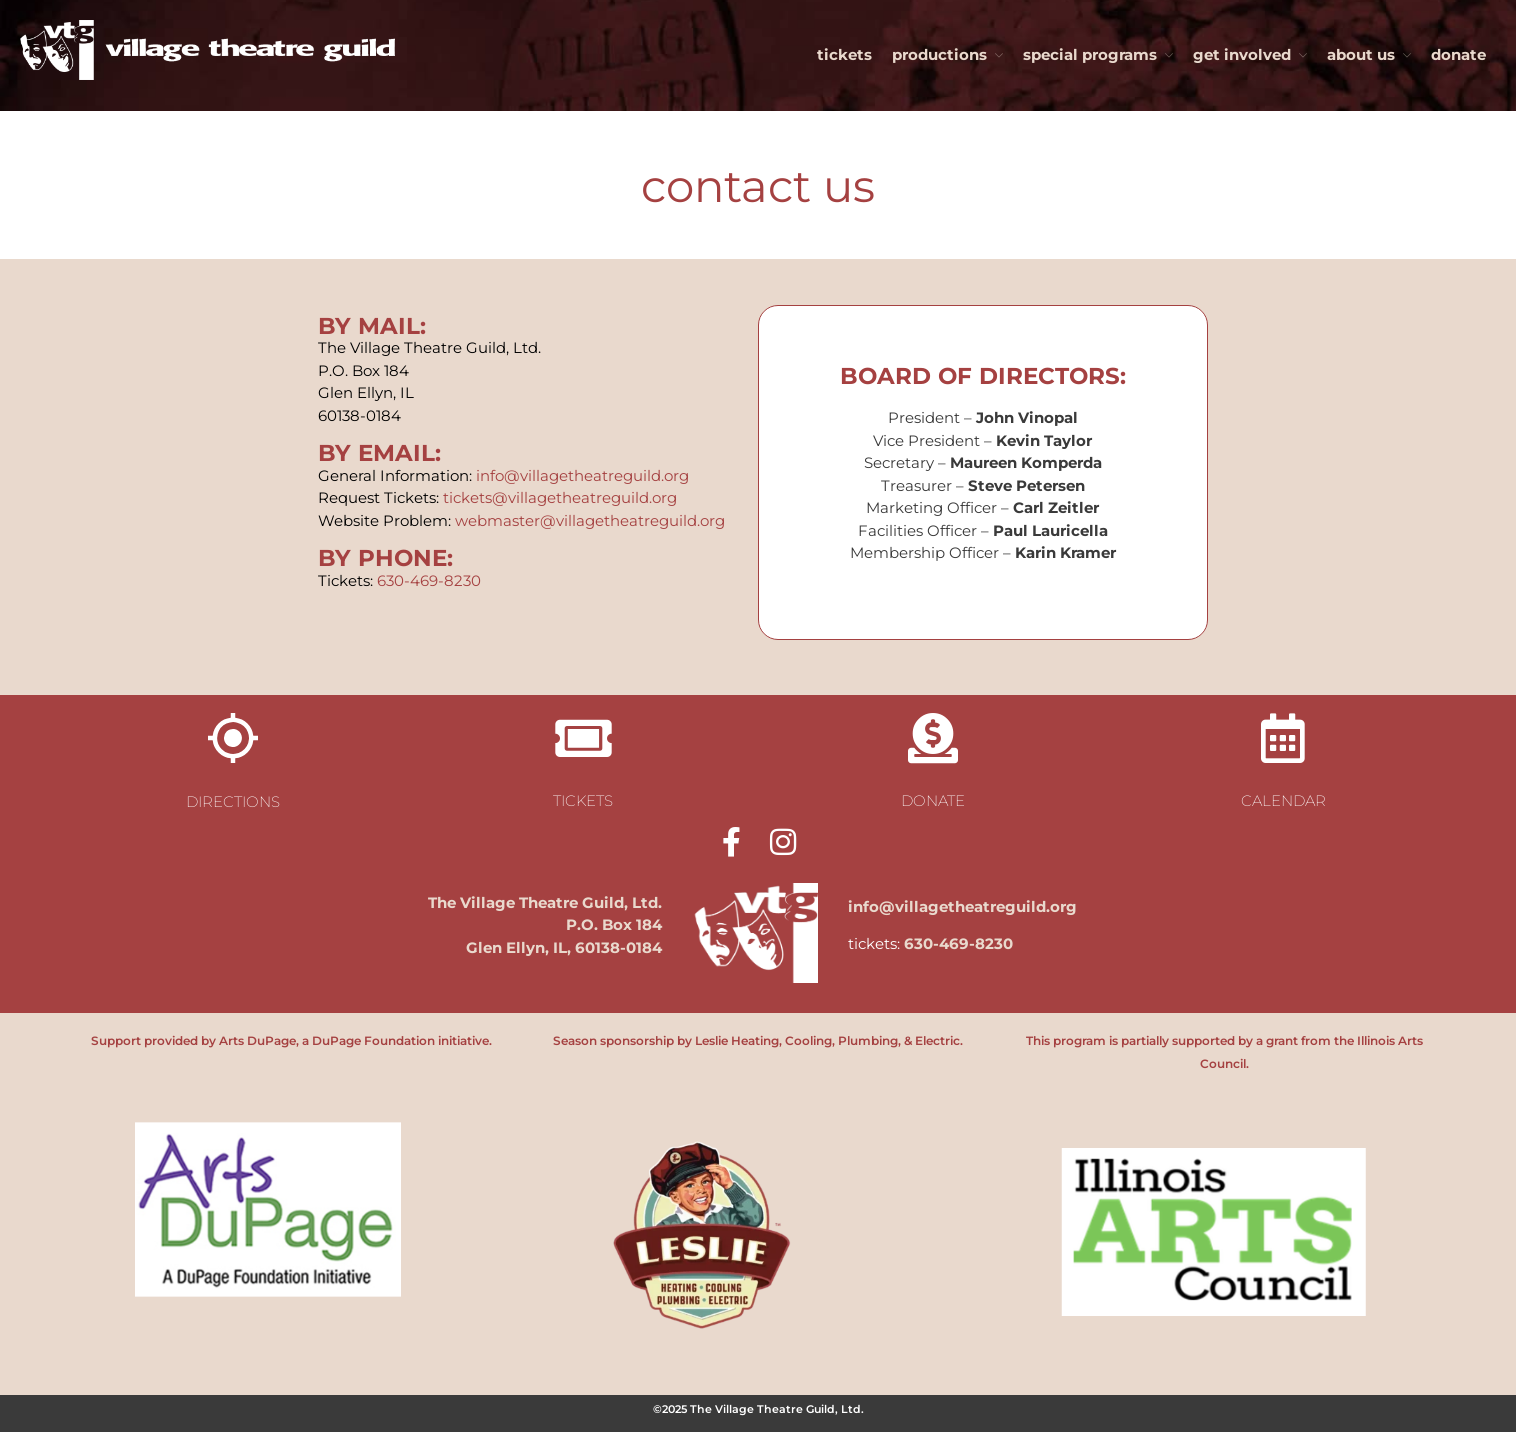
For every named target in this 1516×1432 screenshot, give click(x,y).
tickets (844, 54)
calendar (1283, 800)
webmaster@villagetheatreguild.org (590, 520)
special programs (1090, 54)
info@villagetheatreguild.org (582, 475)
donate (1458, 54)
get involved (1242, 54)
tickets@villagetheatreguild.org (560, 497)
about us (1361, 54)
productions (939, 54)
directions (233, 801)
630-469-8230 (429, 580)
